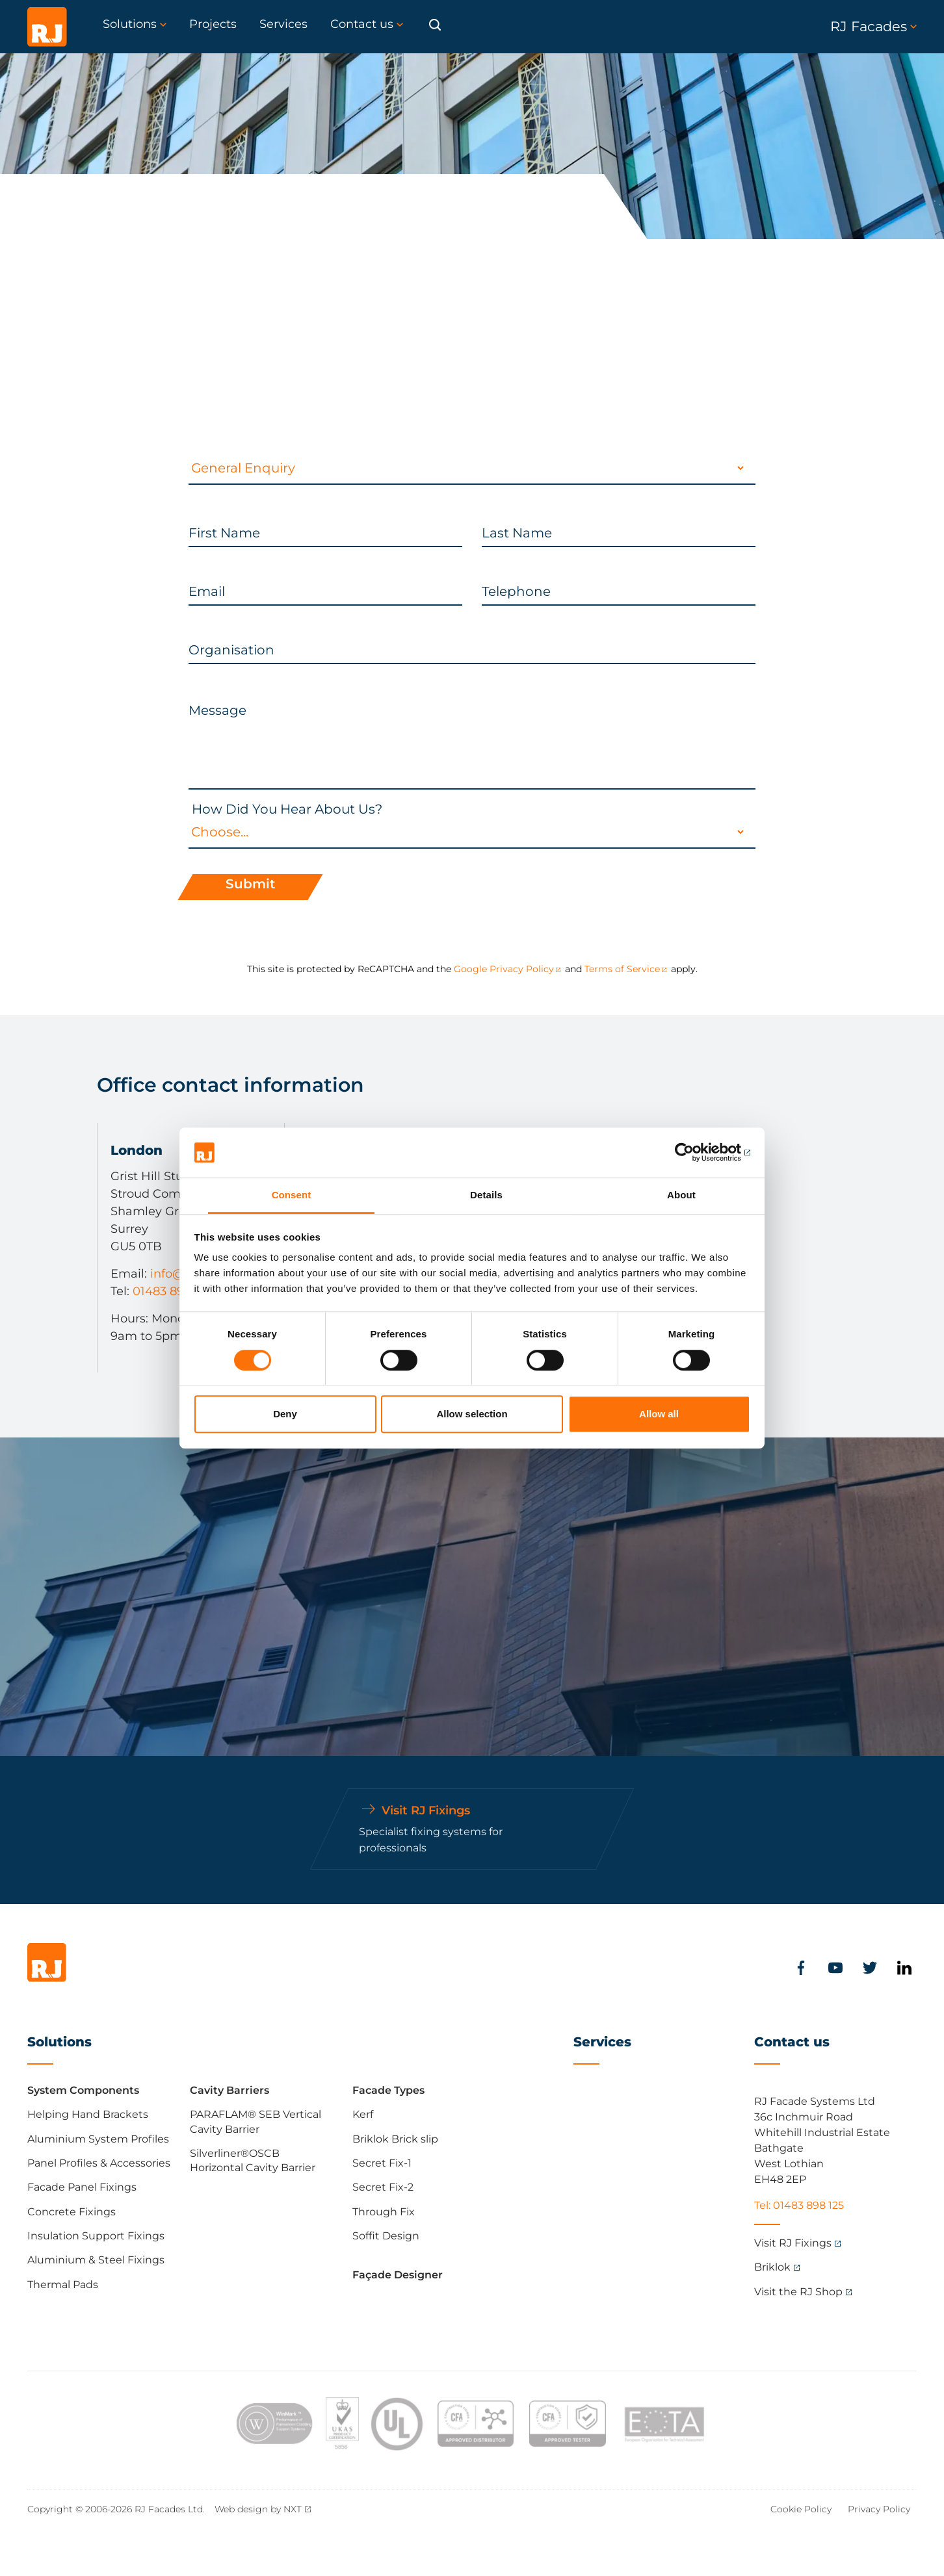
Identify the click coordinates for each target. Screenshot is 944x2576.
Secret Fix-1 (382, 2163)
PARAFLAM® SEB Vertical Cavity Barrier (255, 2121)
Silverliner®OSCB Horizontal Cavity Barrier (252, 2160)
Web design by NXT (258, 2509)
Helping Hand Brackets (87, 2114)
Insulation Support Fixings (95, 2236)
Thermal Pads (62, 2284)
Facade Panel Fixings (82, 2187)
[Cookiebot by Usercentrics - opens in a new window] (693, 1153)
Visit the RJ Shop (798, 2292)
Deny (285, 1413)
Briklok (772, 2267)
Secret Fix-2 (382, 2187)
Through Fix (383, 2212)
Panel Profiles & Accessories (98, 2163)
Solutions (59, 2042)
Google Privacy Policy (504, 969)
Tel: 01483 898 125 (799, 2205)
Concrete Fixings (71, 2212)
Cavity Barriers (229, 2090)
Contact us (792, 2042)
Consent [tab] (291, 1194)
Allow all (659, 1413)
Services (602, 2042)
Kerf (362, 2114)
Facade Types (388, 2090)
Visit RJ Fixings (793, 2243)
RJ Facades (873, 26)
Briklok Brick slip (395, 2139)
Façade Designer (397, 2275)
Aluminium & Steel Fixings (95, 2260)
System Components (83, 2090)
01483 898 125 (172, 1291)
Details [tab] (486, 1194)
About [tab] (681, 1194)
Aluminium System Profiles (98, 2139)
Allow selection (471, 1413)
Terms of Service (622, 969)
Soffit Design (385, 2236)
